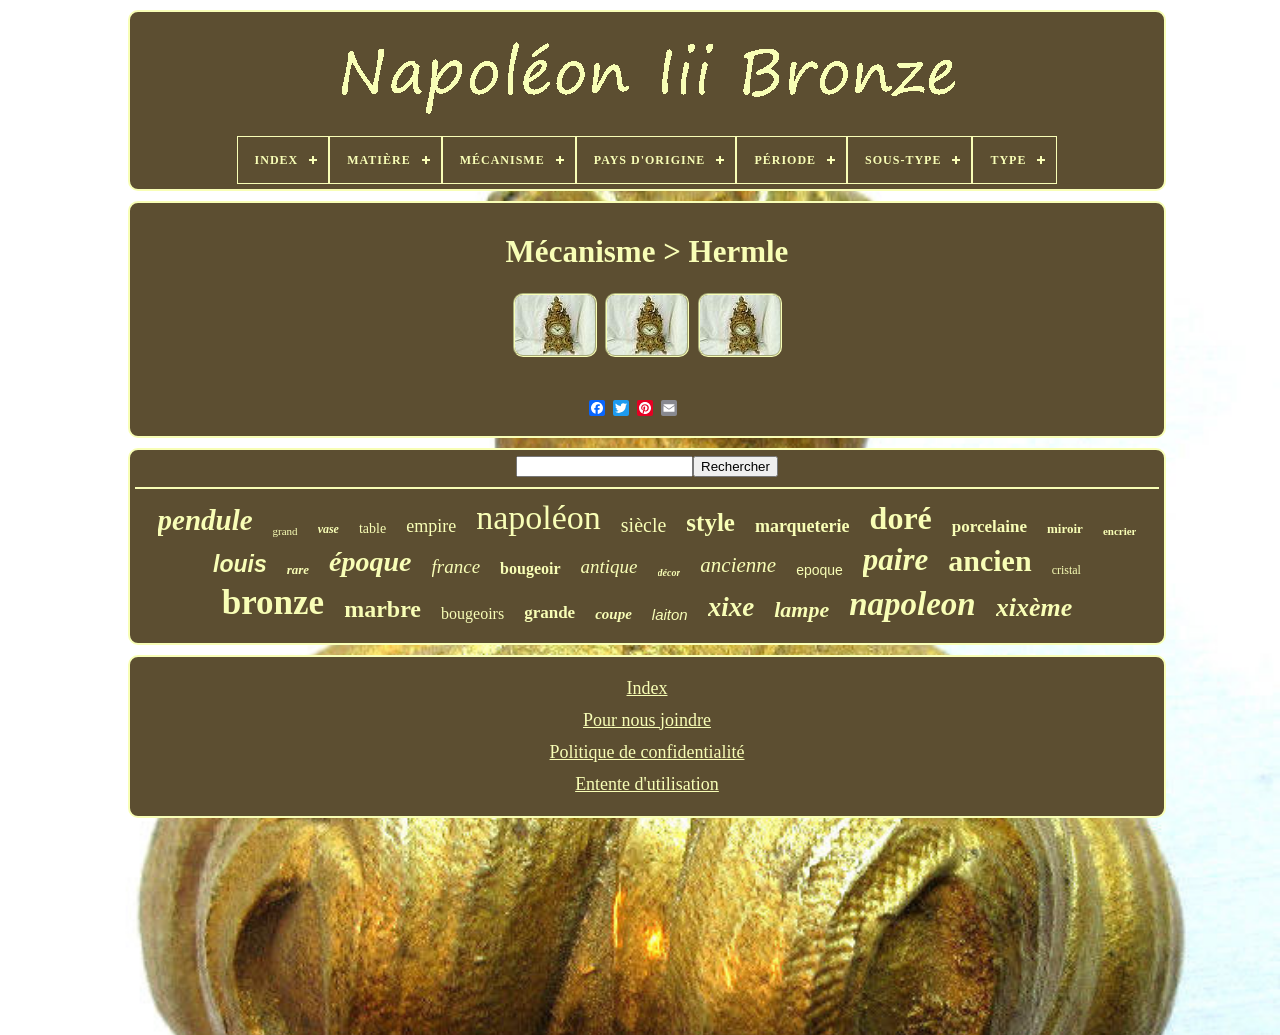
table (372, 528)
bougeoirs (472, 613)
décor (669, 572)
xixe (731, 607)
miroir (1065, 528)
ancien (989, 560)
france (456, 566)
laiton (670, 614)
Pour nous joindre (647, 720)
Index (647, 688)
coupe (613, 614)
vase (328, 529)
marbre (382, 609)
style (710, 522)
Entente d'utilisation (647, 784)
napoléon (538, 517)
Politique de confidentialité (647, 752)
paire (895, 559)
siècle (644, 525)
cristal (1066, 570)
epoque (819, 570)
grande (549, 612)
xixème (1034, 607)
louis (240, 564)
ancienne (738, 565)
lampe (801, 609)
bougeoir (530, 568)
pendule (205, 520)
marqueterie (802, 526)
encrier (1120, 531)
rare (298, 569)
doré (901, 518)
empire (431, 526)
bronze (273, 602)
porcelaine (989, 526)
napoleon (912, 604)
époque (370, 561)
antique (609, 566)
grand (285, 531)
